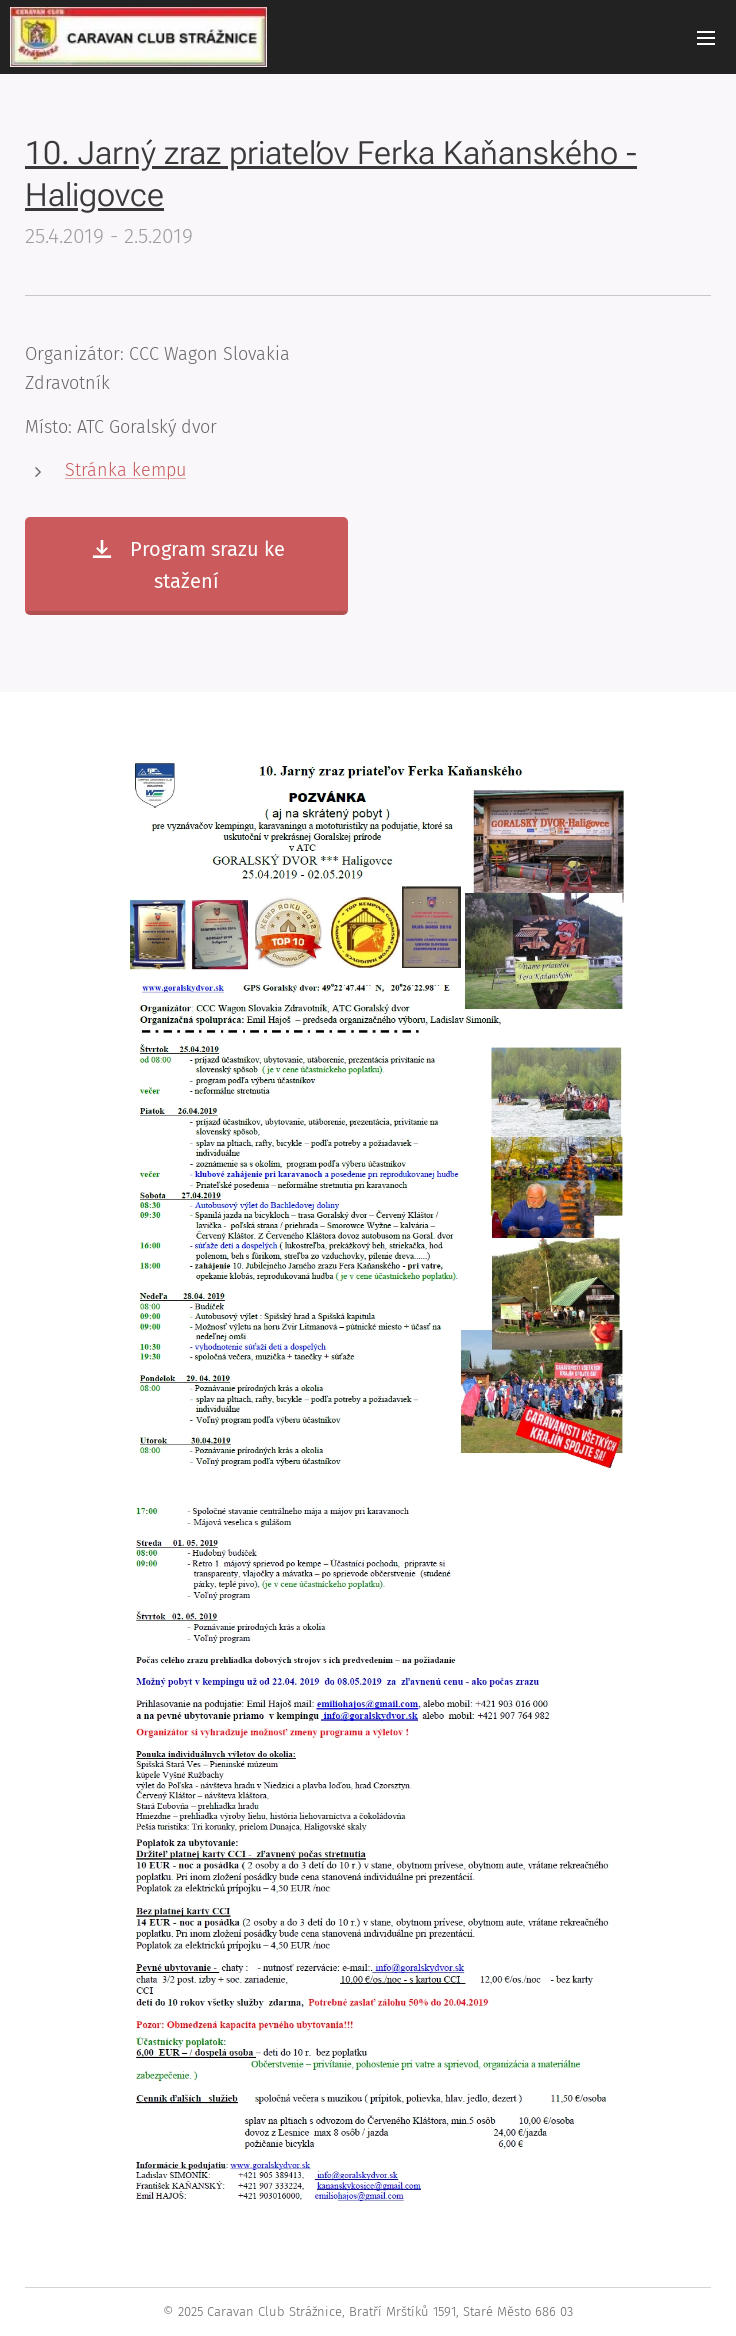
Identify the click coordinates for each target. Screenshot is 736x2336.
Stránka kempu (125, 470)
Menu (706, 38)
